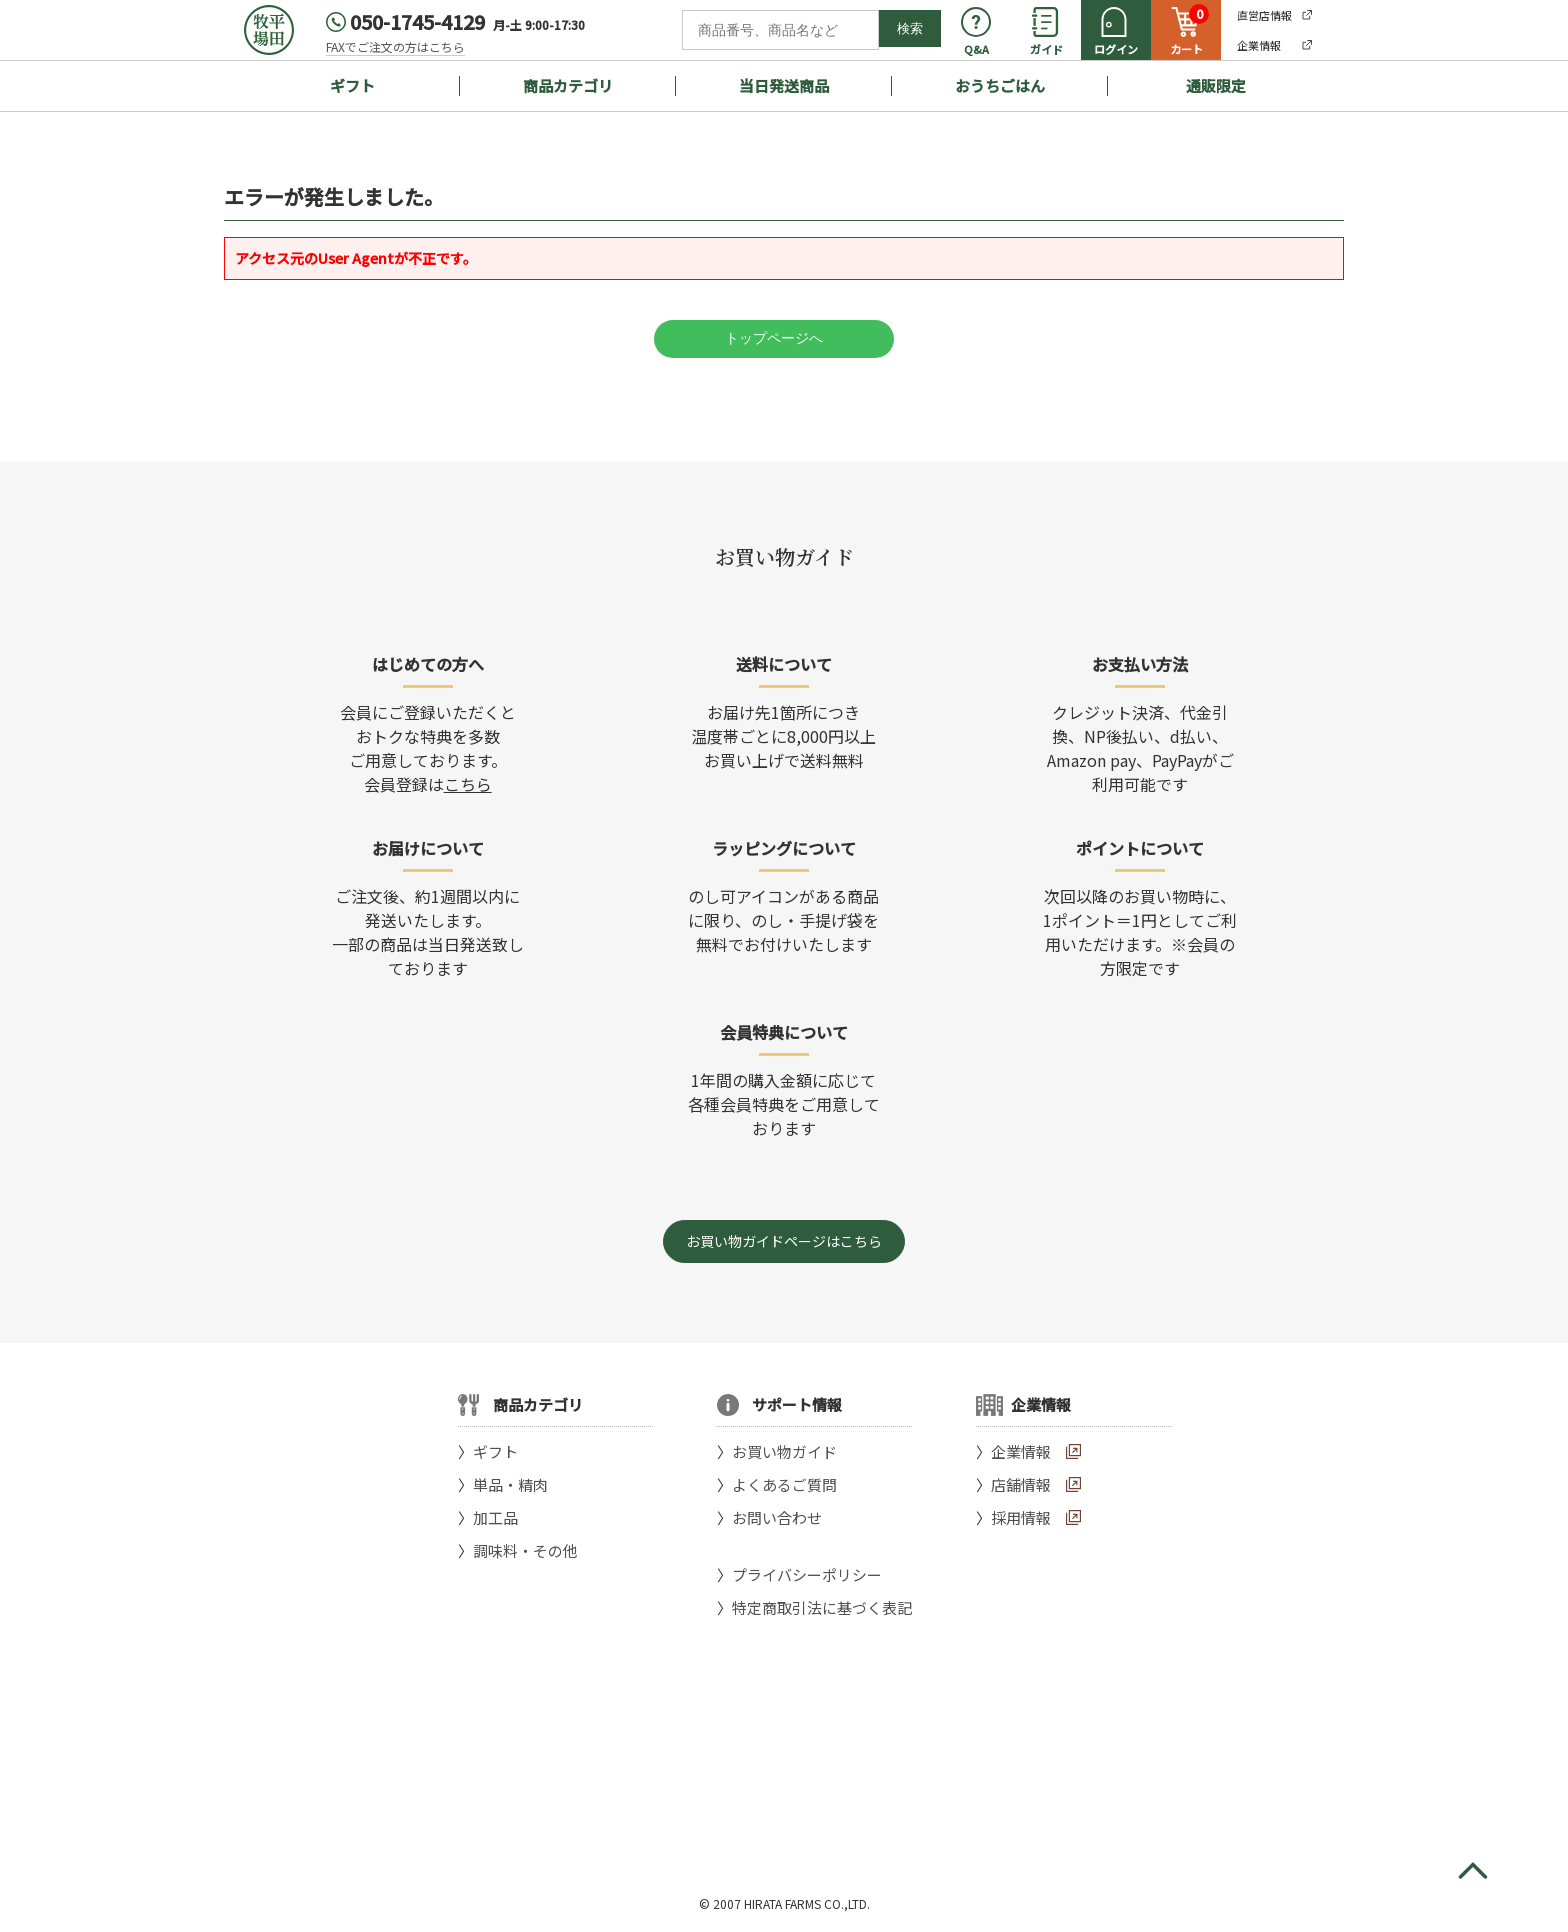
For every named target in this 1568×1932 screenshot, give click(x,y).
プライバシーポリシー (807, 1574)
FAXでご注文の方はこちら (395, 46)
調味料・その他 (525, 1550)
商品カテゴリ (568, 85)
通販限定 (1216, 85)
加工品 (495, 1517)
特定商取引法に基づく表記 (822, 1607)
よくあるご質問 (784, 1484)
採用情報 (1021, 1517)
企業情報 (1021, 1451)
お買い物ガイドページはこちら (784, 1241)
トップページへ (774, 338)
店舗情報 (1021, 1484)
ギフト (352, 85)
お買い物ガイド (784, 1451)
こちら (468, 784)
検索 (910, 28)
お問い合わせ (777, 1517)
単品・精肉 (510, 1484)
